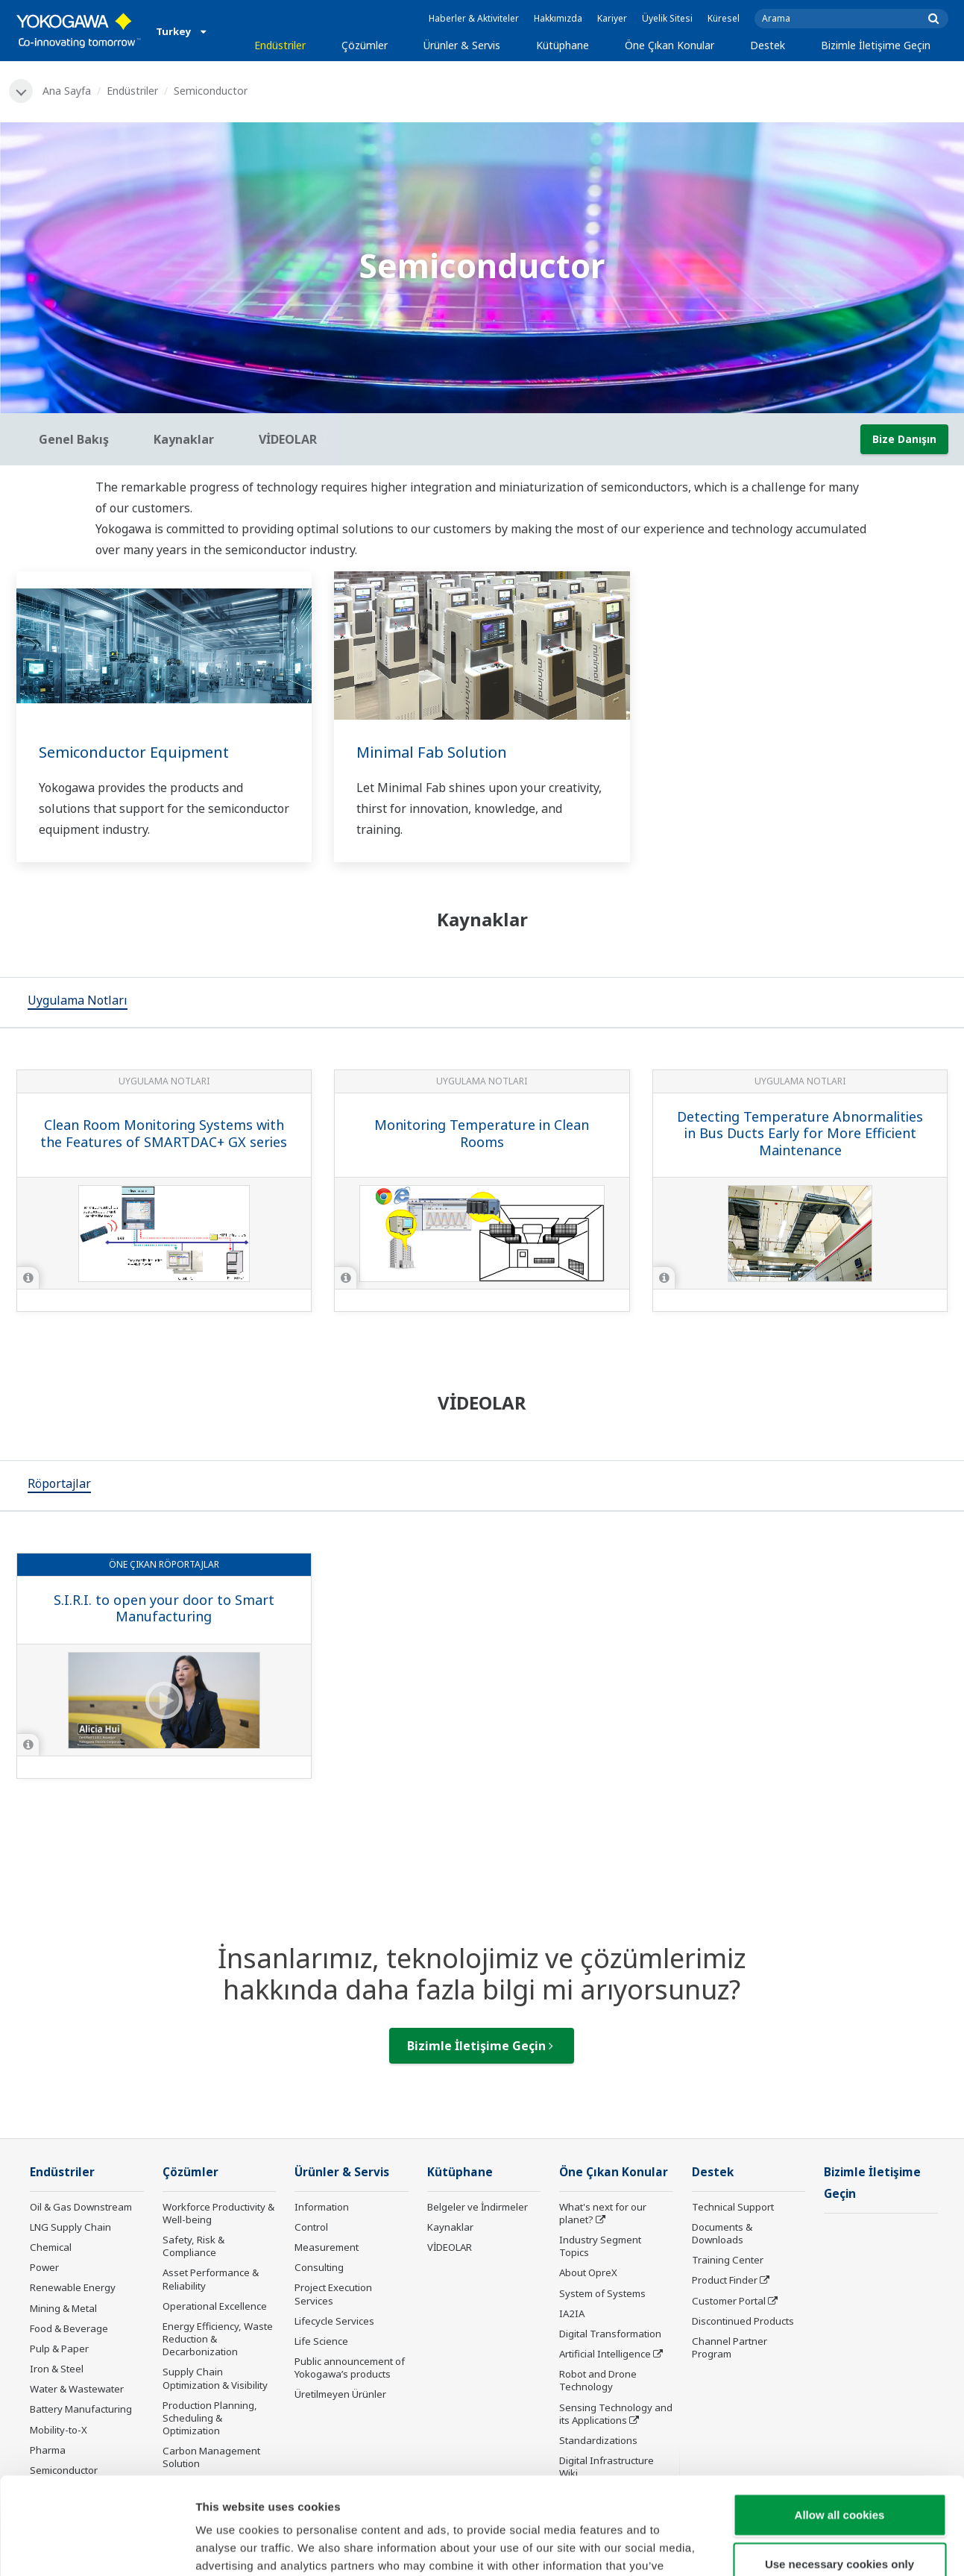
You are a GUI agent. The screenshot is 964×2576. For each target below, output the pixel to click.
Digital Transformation (610, 2333)
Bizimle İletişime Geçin (875, 45)
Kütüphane (562, 45)
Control (311, 2227)
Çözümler (364, 45)
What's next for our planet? (602, 2213)
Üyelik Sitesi (667, 18)
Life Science (321, 2341)
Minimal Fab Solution (431, 752)
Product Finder (724, 2280)
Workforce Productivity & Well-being (218, 2213)
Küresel (724, 18)
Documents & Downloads (722, 2233)
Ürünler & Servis (461, 45)
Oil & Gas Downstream (81, 2207)
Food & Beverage (69, 2328)
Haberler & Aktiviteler (474, 18)
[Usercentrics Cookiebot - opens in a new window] (96, 2547)
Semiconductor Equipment (134, 752)
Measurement (326, 2247)
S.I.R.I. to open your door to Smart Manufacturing (164, 1608)
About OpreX (588, 2272)
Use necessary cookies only (839, 2466)
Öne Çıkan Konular (669, 45)
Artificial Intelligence (605, 2353)
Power (44, 2267)
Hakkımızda (558, 18)
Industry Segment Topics (600, 2246)
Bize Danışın (904, 439)
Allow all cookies (840, 2417)
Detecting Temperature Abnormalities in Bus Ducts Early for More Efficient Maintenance (800, 1133)
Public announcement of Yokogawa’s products (349, 2367)
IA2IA (572, 2313)
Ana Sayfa (66, 91)
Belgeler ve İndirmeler (477, 2207)
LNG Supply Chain (70, 2227)
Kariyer (612, 18)
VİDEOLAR (449, 2247)
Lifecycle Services (334, 2321)
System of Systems (602, 2293)
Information (321, 2207)
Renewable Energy (73, 2287)
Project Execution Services (333, 2294)
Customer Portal (729, 2301)
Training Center (727, 2259)
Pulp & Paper (59, 2348)
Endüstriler (280, 45)
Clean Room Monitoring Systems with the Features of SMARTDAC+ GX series (163, 1133)
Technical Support (733, 2207)
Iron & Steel (57, 2368)
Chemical (51, 2247)
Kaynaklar (450, 2227)
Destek (767, 45)
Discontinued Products (743, 2321)
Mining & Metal (63, 2308)
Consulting (319, 2267)
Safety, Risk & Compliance (193, 2246)
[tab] (77, 1002)
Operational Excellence (215, 2306)
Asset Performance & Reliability (211, 2279)
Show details (782, 2546)
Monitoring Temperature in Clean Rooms (481, 1133)
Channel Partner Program (729, 2347)
